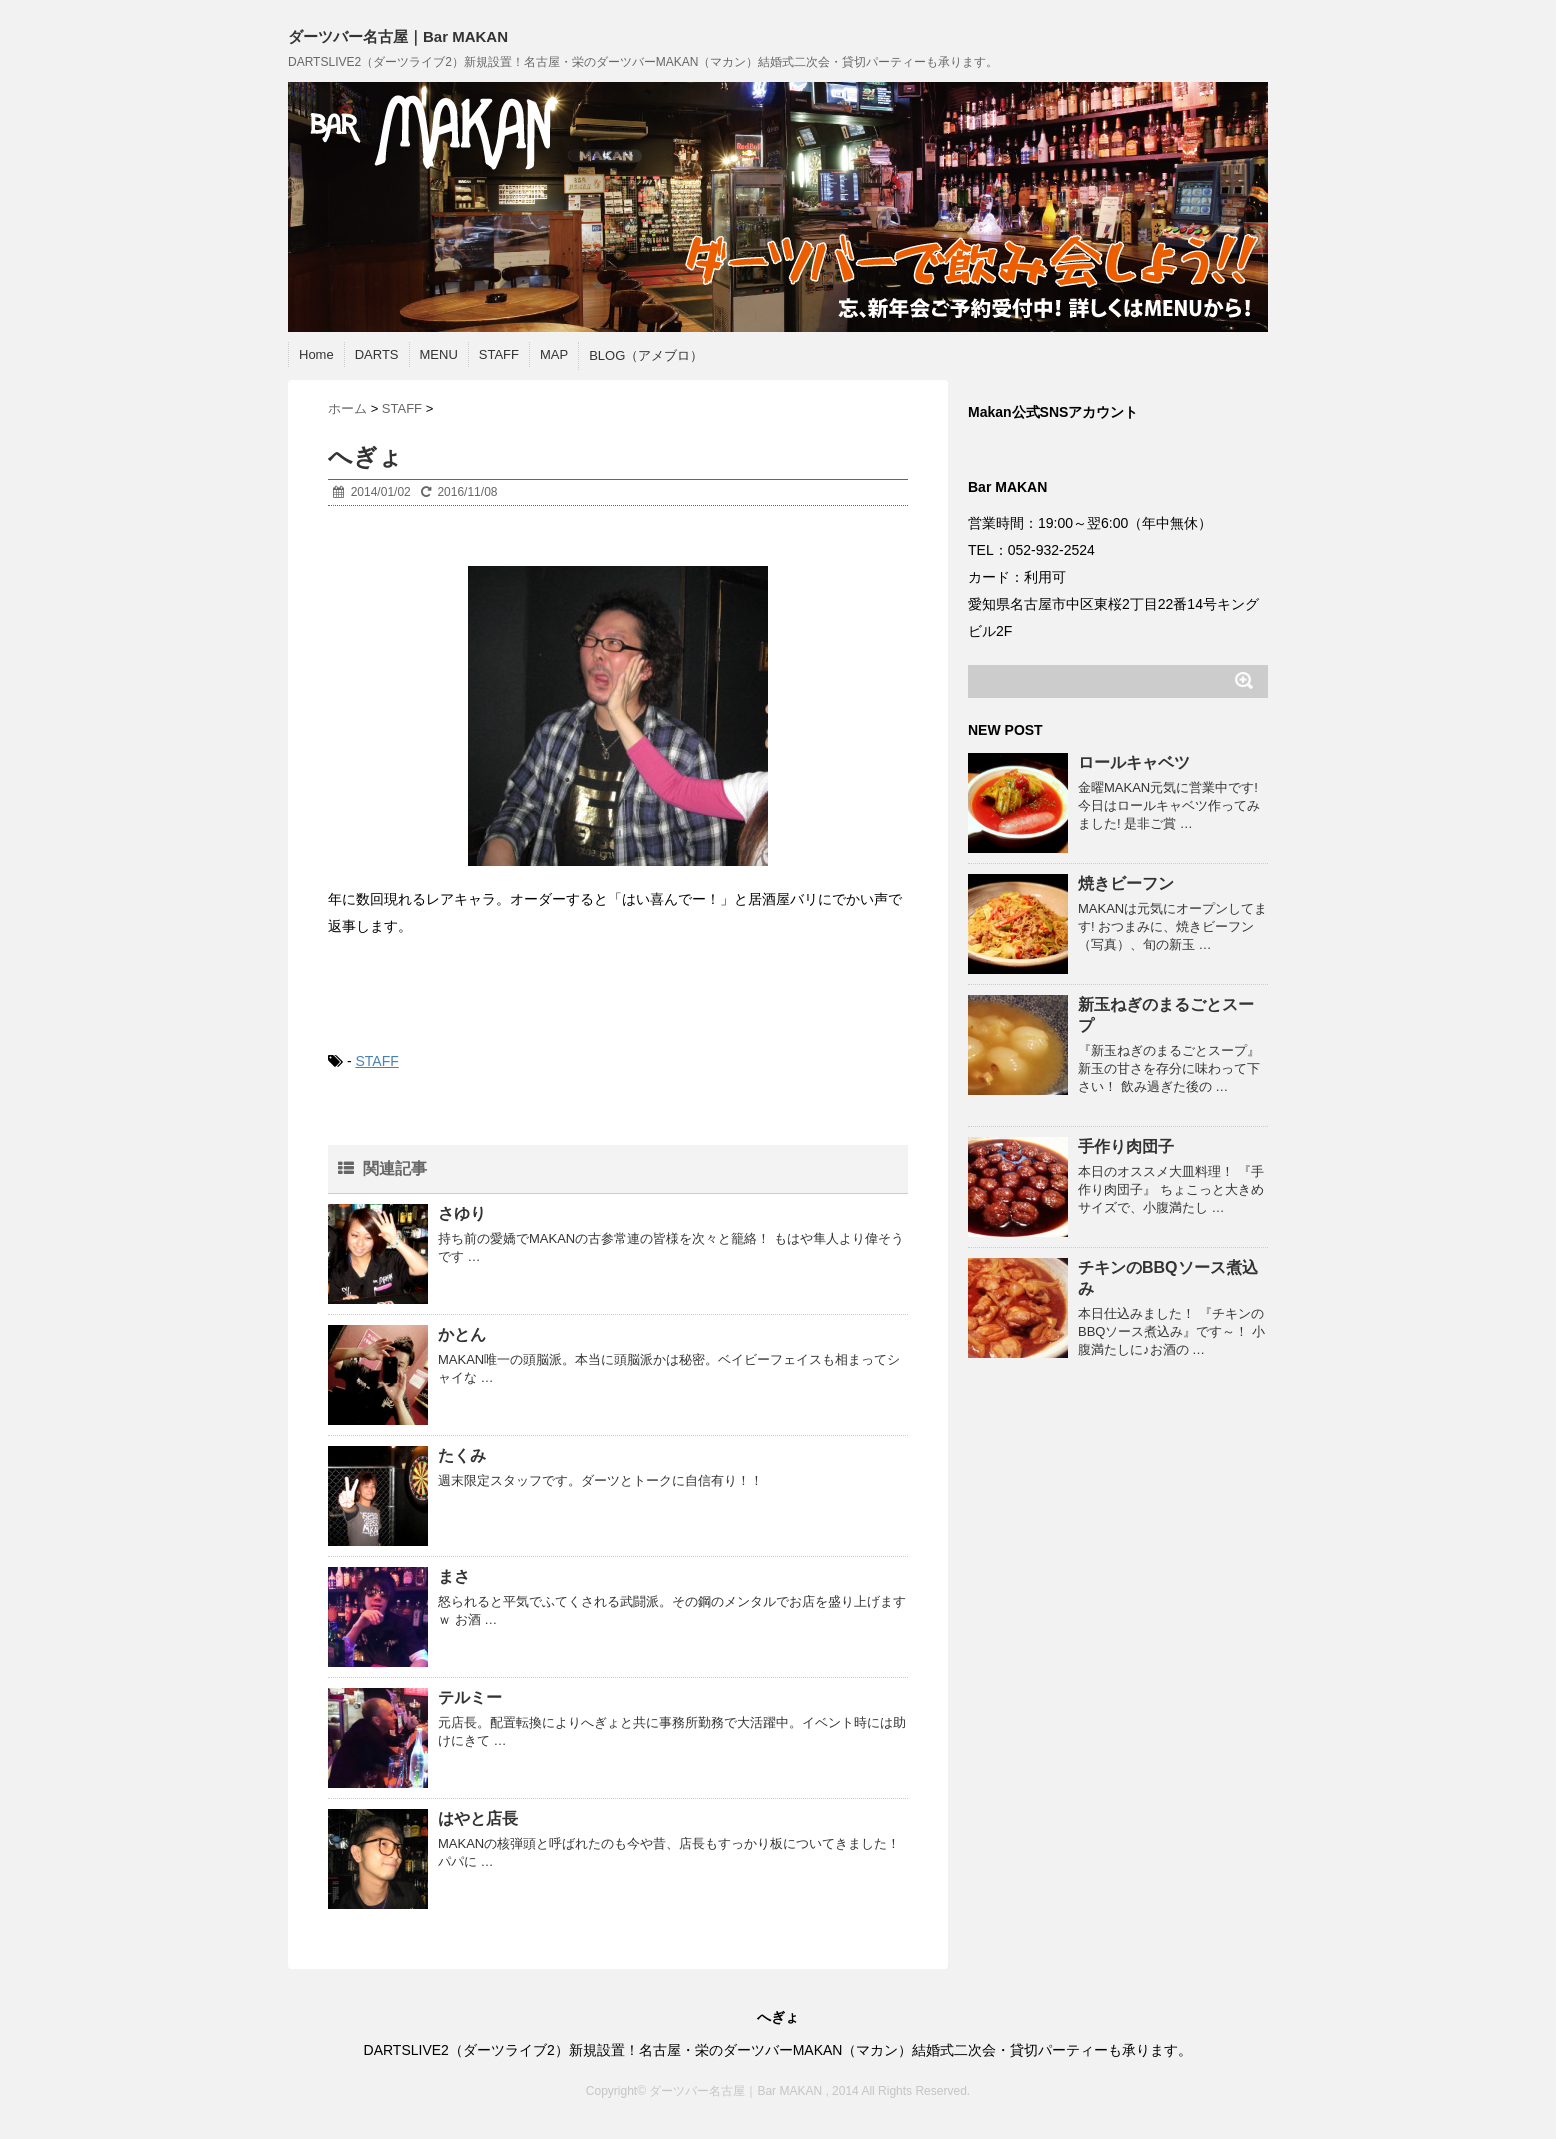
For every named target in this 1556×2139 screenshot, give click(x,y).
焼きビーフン (1126, 883)
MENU (439, 354)
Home (316, 354)
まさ (454, 1576)
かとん (462, 1334)
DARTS (377, 354)
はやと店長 (478, 1818)
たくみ (462, 1455)
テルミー (470, 1697)
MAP (554, 354)
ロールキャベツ (1134, 762)
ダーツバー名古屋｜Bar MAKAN (398, 36)
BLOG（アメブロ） (646, 355)
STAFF (499, 354)
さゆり (462, 1213)
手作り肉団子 (1126, 1146)
